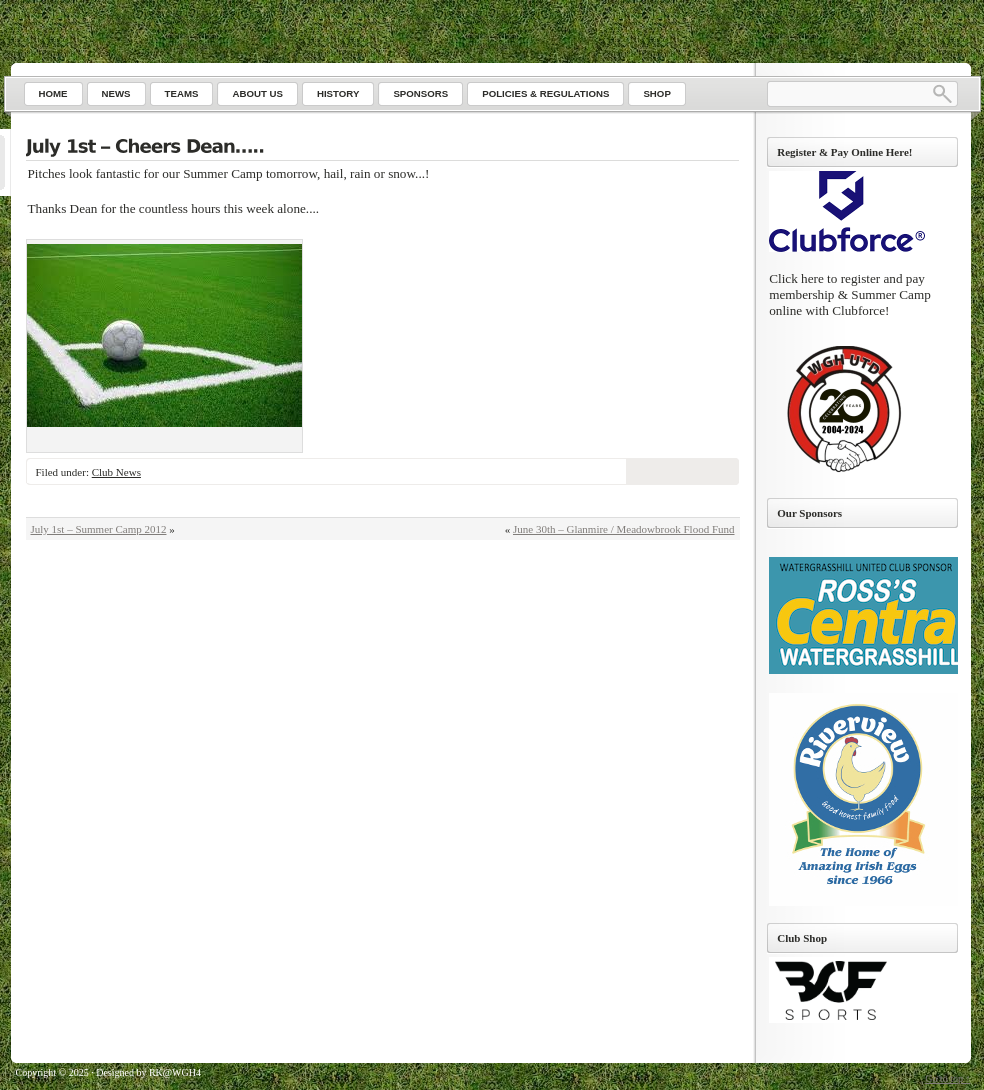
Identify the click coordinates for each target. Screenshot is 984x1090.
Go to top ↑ (947, 1078)
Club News (116, 472)
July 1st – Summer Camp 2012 (99, 529)
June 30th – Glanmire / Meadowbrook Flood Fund (624, 529)
